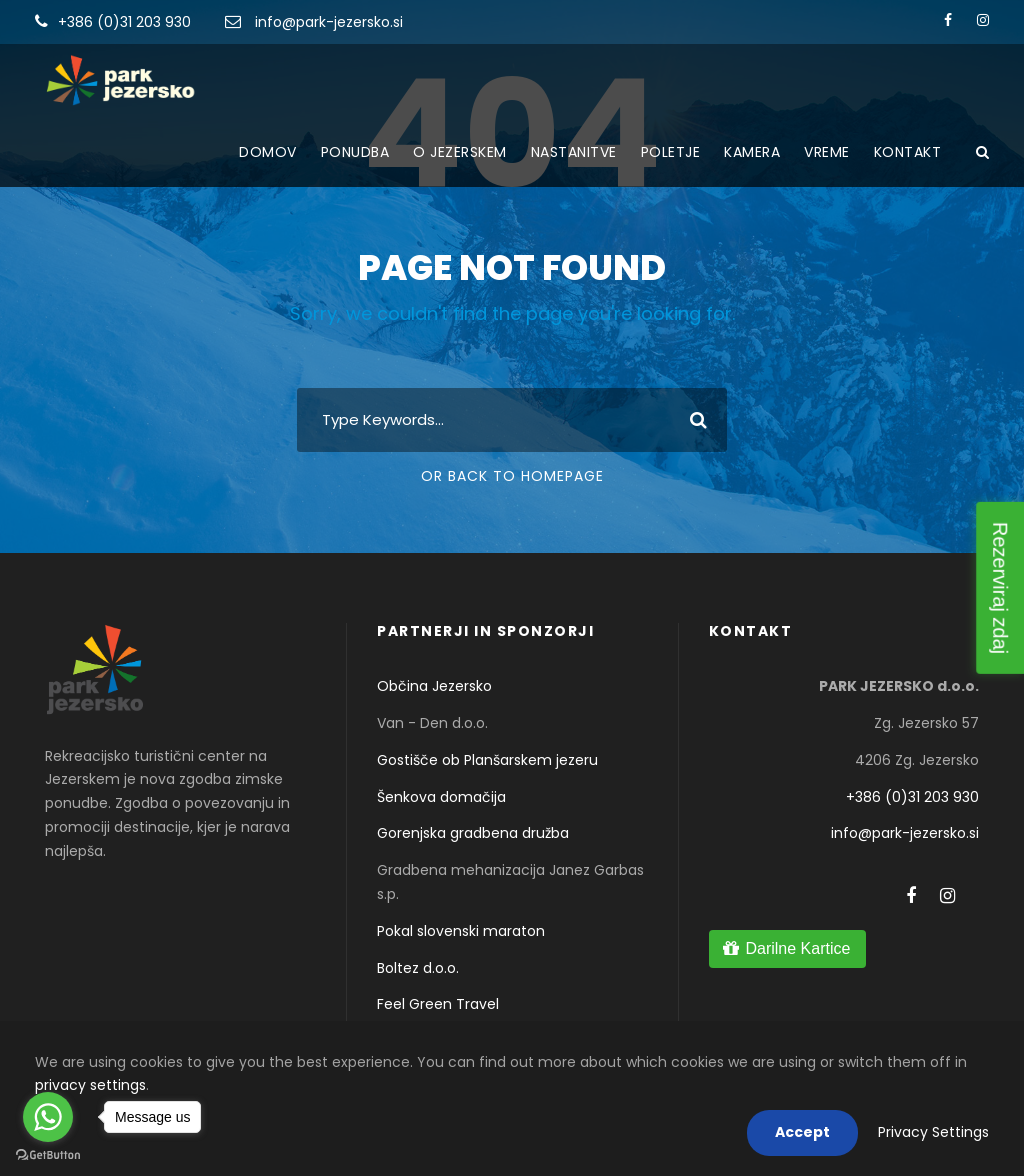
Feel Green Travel (438, 1004)
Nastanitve (574, 152)
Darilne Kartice (797, 948)
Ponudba (355, 152)
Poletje (671, 152)
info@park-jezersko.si (329, 22)
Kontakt (908, 152)
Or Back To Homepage (512, 476)
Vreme (827, 152)
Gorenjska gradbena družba (473, 833)
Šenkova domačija (441, 797)
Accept (802, 1132)
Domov (268, 152)
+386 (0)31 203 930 (124, 22)
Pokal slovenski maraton (461, 931)
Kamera (752, 152)
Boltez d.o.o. (418, 968)
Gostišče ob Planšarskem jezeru (487, 760)
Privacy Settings (933, 1132)
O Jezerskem (460, 152)
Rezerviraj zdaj (1000, 588)
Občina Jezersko (434, 686)
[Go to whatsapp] (48, 1117)
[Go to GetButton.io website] (48, 1155)
